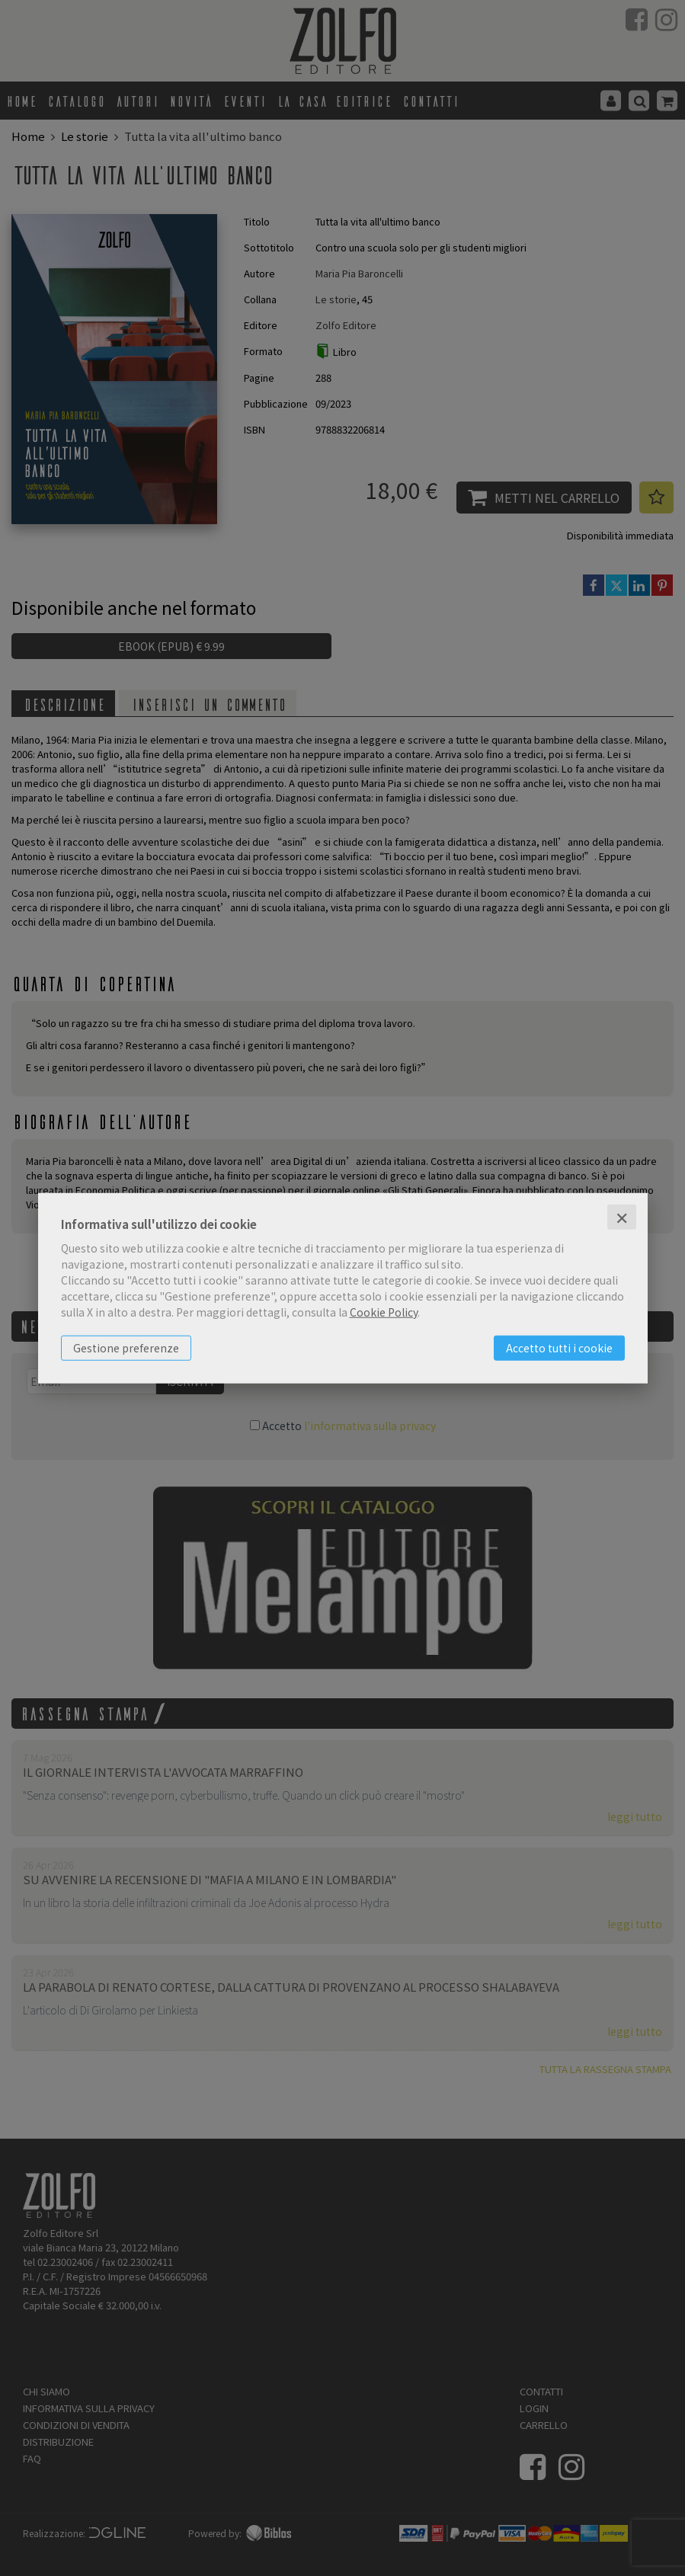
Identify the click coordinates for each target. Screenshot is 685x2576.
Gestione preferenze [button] (126, 1347)
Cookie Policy (384, 1312)
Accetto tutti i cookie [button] (559, 1347)
